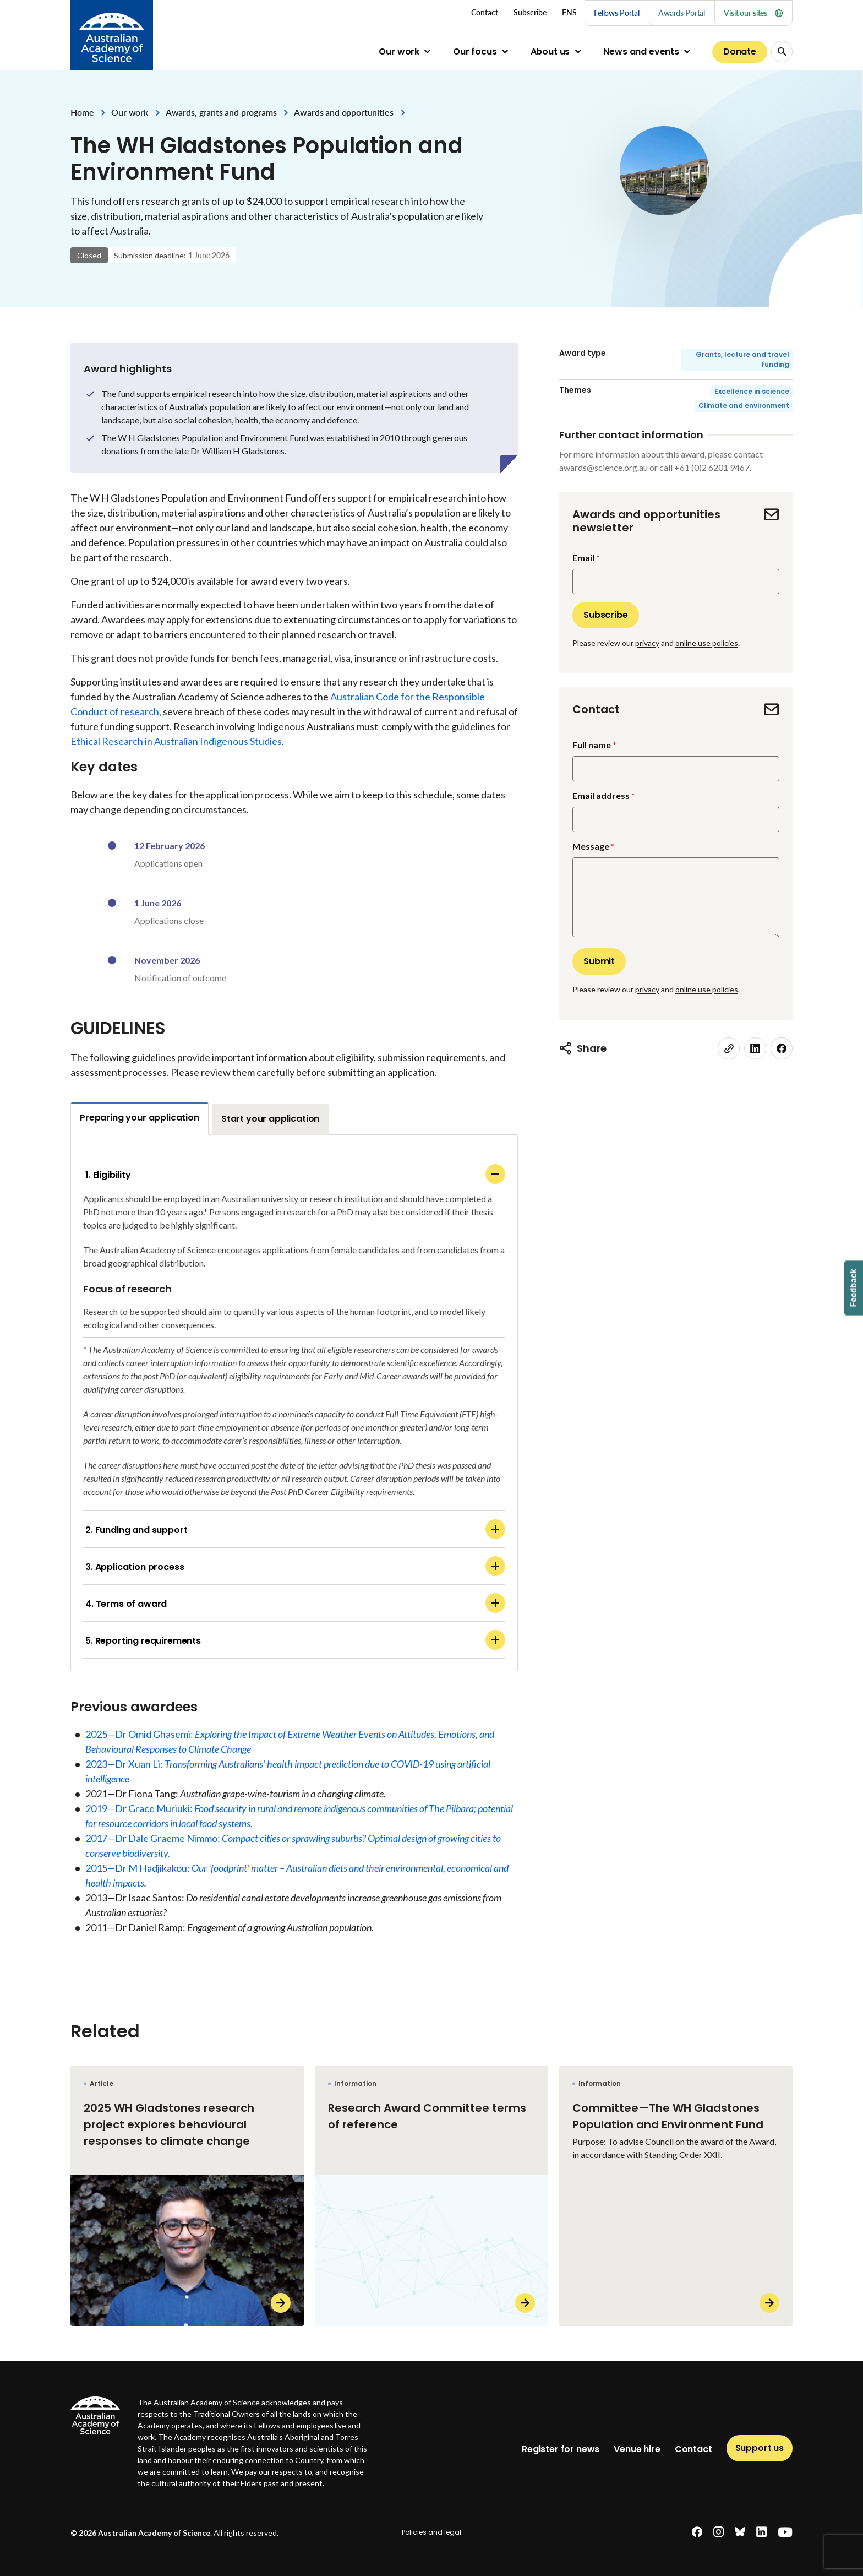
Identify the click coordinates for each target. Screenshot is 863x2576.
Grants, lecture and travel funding (742, 359)
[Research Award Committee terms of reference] (431, 2196)
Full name (591, 745)
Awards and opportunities (343, 112)
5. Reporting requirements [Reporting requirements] (295, 1640)
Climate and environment (743, 405)
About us (550, 51)
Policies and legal (431, 2532)
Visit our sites (753, 13)
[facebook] (782, 1048)
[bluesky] (740, 2532)
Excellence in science (751, 391)
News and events (641, 51)
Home (82, 112)
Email (583, 557)
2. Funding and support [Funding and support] (295, 1529)
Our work (399, 51)
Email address (601, 795)
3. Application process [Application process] (295, 1566)
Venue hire (637, 2449)
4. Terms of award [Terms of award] (295, 1603)
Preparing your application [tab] (139, 1117)
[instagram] (718, 2532)
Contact (693, 2449)
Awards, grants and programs (221, 112)
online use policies (706, 643)
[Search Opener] (782, 51)
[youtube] (785, 2532)
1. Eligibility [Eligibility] (295, 1174)
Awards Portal (681, 13)
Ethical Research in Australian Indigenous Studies (176, 741)
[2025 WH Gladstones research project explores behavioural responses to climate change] (187, 2196)
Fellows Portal (617, 13)
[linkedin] (755, 1048)
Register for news (560, 2449)
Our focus (475, 51)
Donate (739, 51)
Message (590, 846)
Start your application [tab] (270, 1118)
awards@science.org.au (603, 467)
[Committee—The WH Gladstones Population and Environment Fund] (676, 2196)
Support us (759, 2448)
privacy (647, 643)
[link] (729, 1048)
